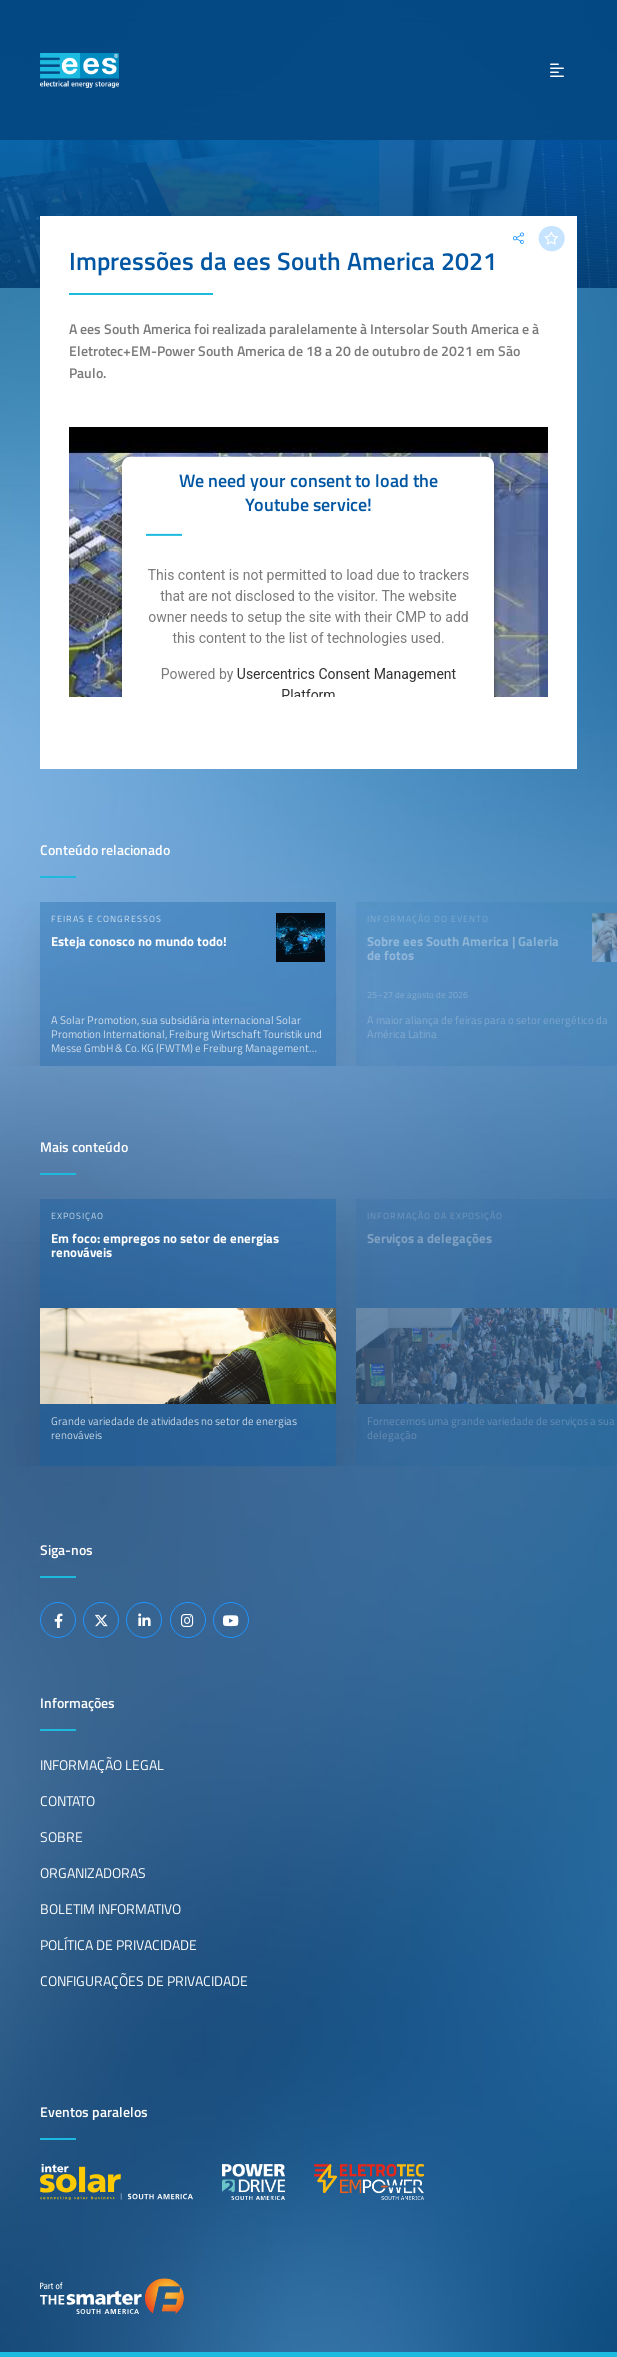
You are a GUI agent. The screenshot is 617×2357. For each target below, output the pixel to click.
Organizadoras (93, 1873)
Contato (67, 1801)
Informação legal (102, 1765)
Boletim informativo (110, 1909)
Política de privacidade (118, 1945)
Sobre (61, 1837)
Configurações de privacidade (144, 1981)
